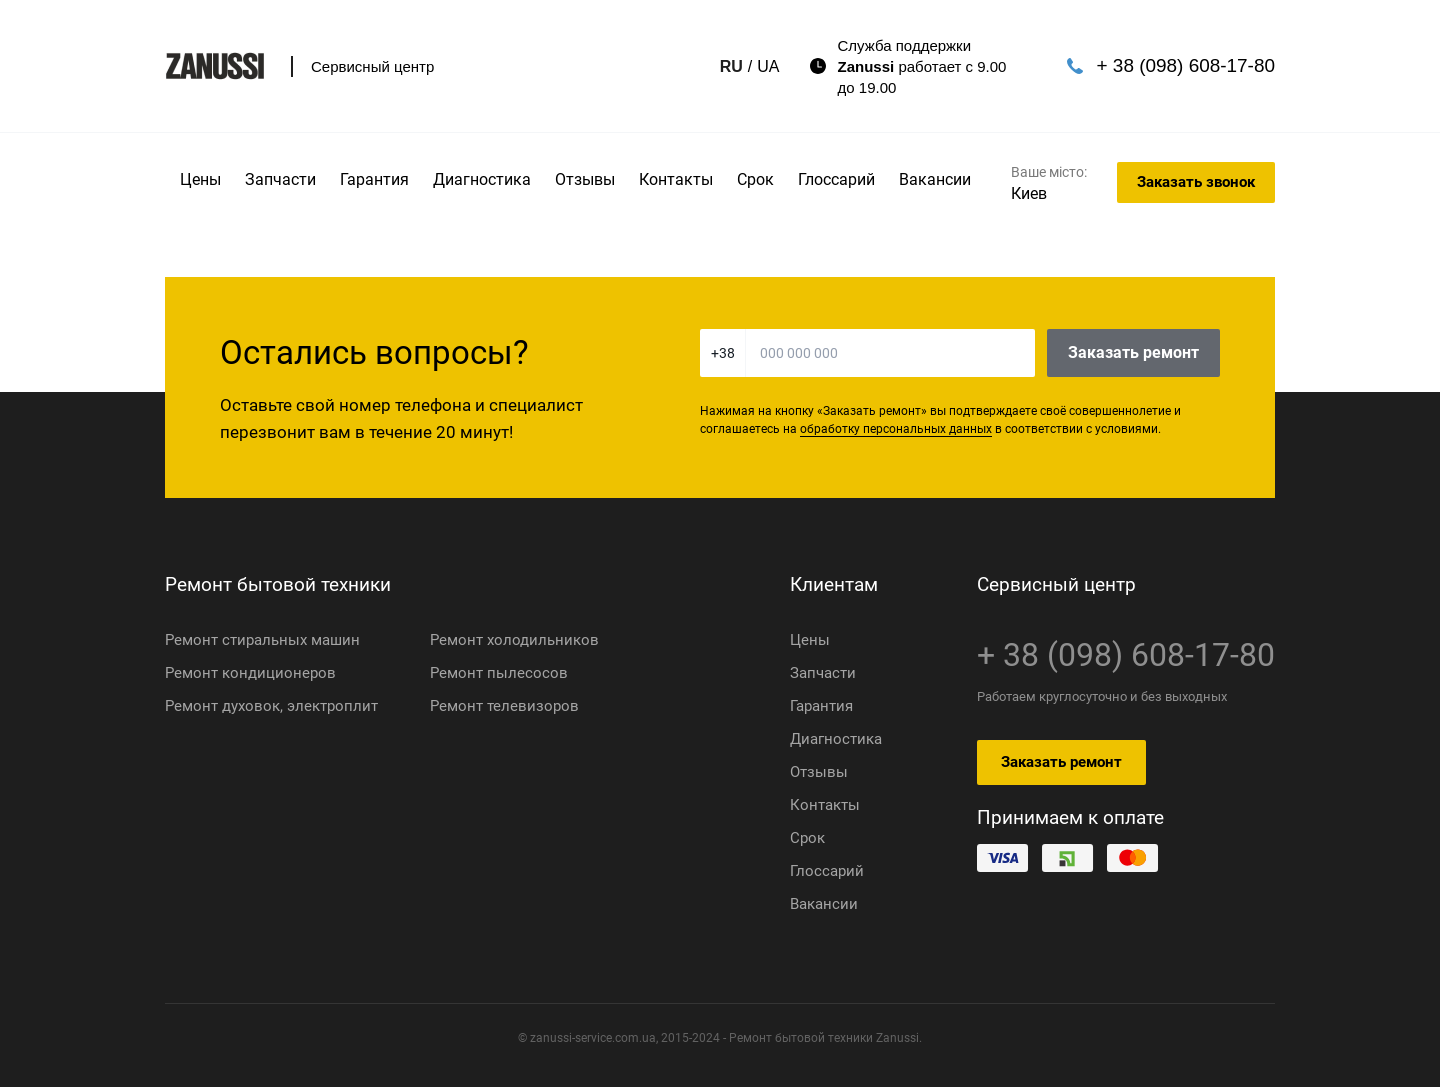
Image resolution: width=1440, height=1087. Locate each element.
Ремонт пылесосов (499, 673)
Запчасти (280, 179)
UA (730, 66)
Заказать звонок (1196, 182)
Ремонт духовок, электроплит (271, 706)
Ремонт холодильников (514, 640)
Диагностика (482, 179)
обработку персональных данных (896, 429)
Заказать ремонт (1133, 352)
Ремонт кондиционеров (250, 673)
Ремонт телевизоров (504, 706)
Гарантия (374, 179)
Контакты (676, 179)
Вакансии (935, 179)
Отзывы (585, 179)
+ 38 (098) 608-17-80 (1166, 65)
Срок (755, 179)
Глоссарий (836, 179)
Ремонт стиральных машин (262, 640)
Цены (200, 179)
